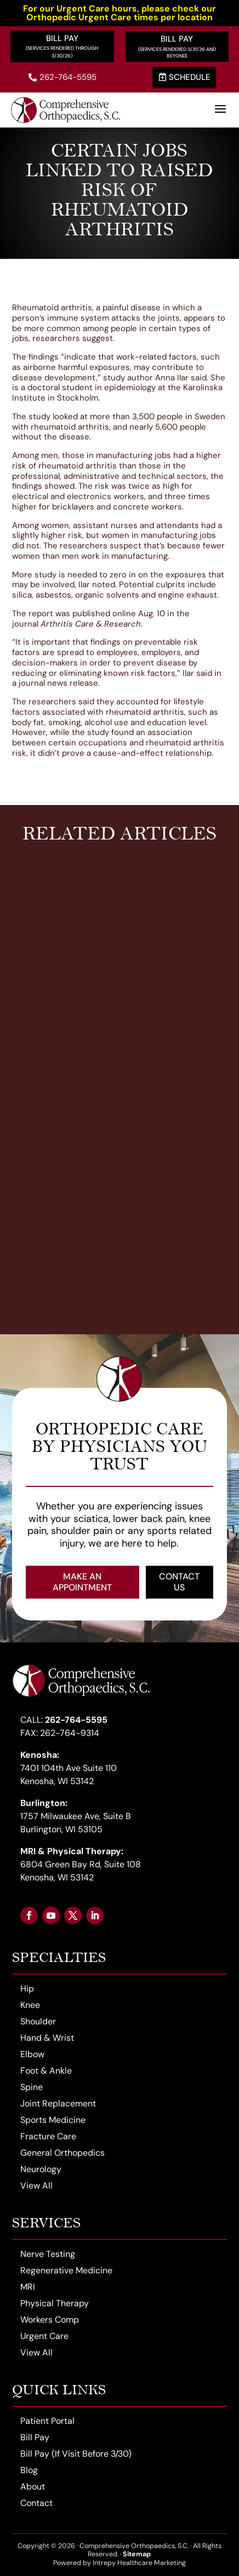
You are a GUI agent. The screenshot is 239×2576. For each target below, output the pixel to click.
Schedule (184, 77)
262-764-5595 (62, 77)
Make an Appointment (82, 1582)
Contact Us (179, 1582)
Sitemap (137, 2554)
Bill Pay (62, 38)
